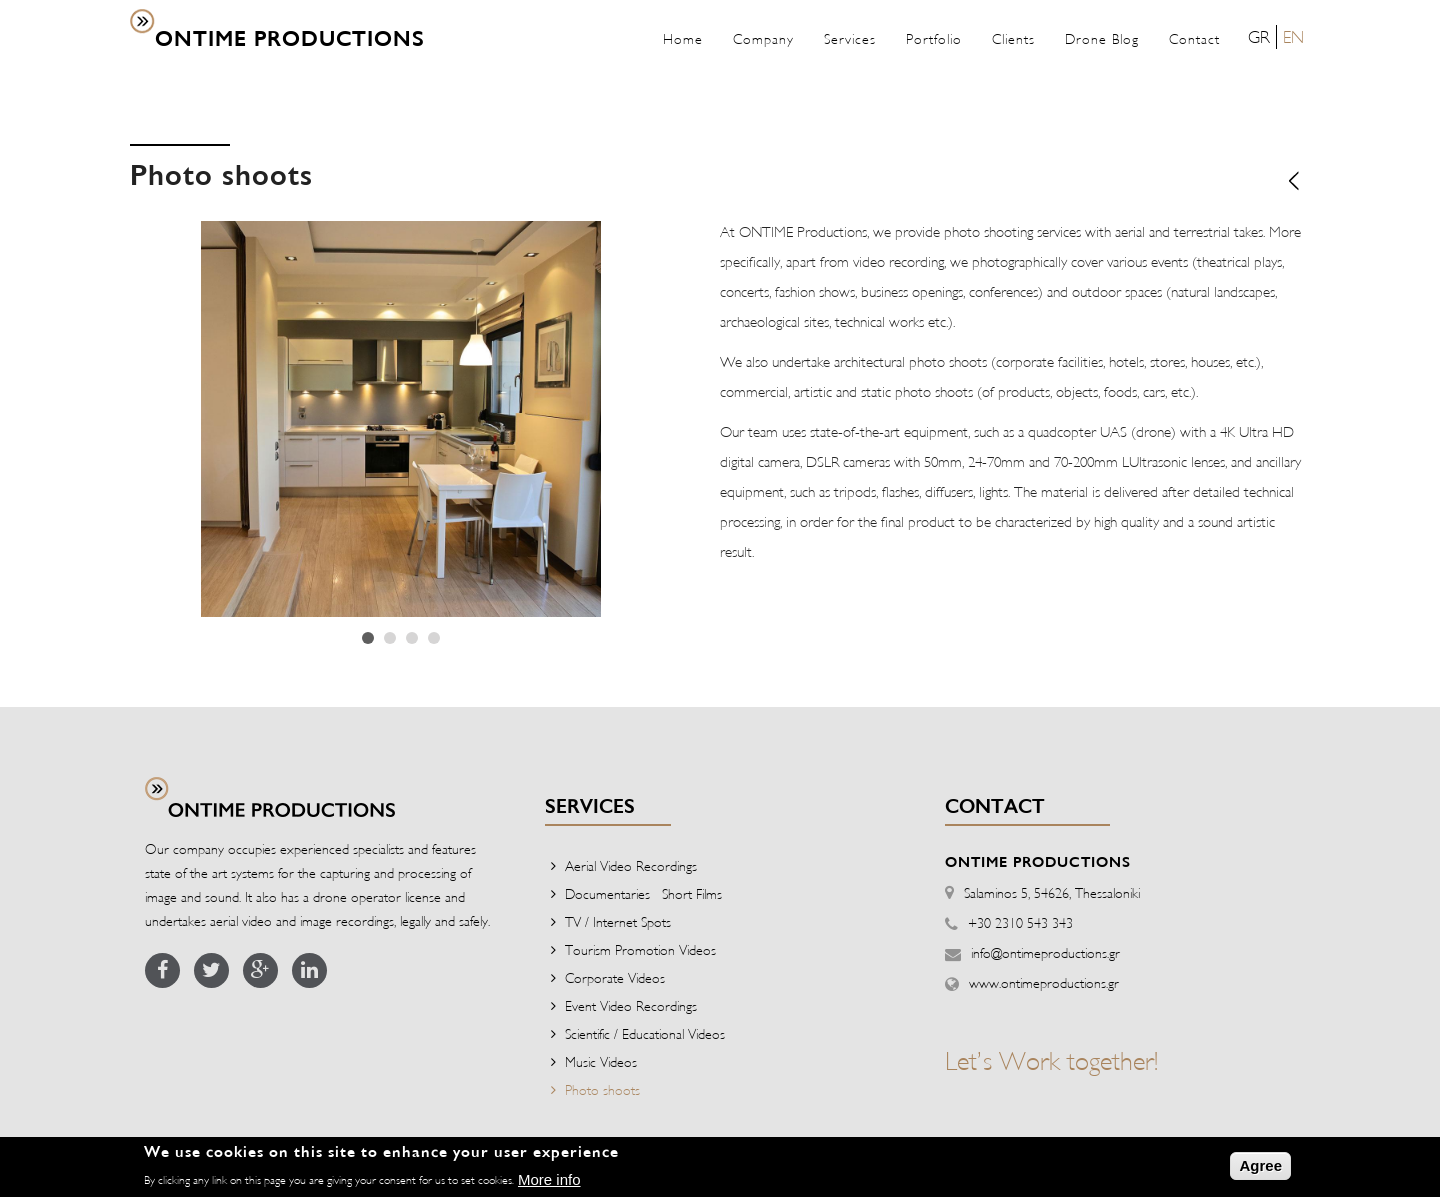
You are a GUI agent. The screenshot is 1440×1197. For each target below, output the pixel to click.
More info (549, 1184)
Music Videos (601, 1061)
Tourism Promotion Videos (640, 949)
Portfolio (934, 38)
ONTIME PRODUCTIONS (290, 40)
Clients (1013, 38)
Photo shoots (602, 1089)
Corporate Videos (615, 977)
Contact (1194, 38)
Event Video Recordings (631, 1005)
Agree (1260, 1169)
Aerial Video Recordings (631, 865)
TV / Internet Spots (618, 921)
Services (850, 38)
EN (1293, 36)
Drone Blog (1102, 38)
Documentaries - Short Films (643, 893)
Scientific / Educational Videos (645, 1033)
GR (1259, 36)
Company (763, 38)
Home (683, 38)
